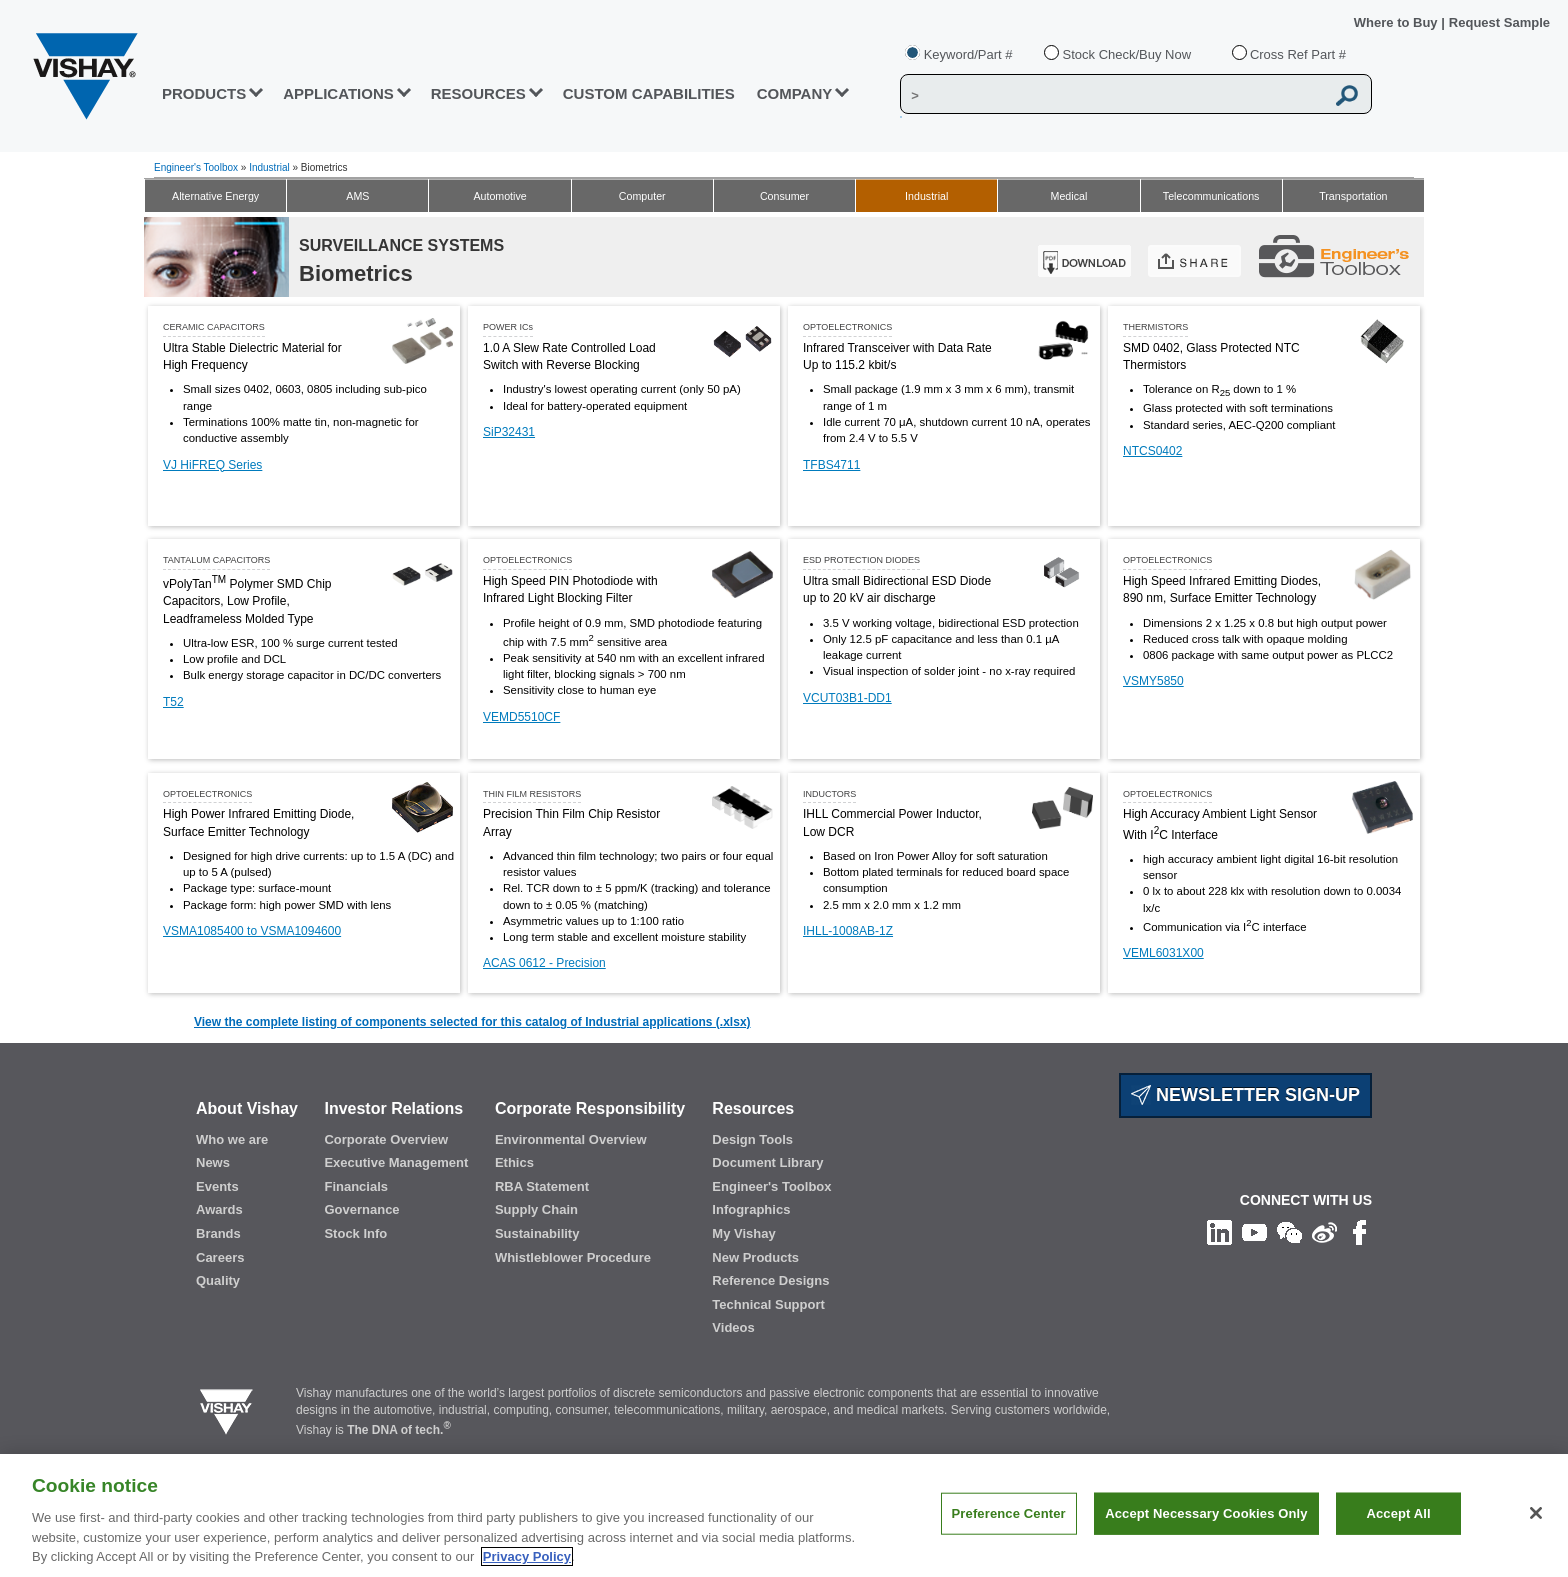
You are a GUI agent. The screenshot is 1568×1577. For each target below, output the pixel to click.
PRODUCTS (204, 93)
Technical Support (768, 1304)
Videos (733, 1327)
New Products (755, 1257)
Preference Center (1009, 1513)
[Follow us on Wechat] (1289, 1232)
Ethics (514, 1162)
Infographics (751, 1209)
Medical (1069, 196)
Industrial (269, 167)
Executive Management (396, 1162)
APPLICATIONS (338, 93)
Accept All (1398, 1513)
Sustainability (537, 1233)
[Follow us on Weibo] (1324, 1232)
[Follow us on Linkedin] (1219, 1232)
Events (217, 1186)
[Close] (1536, 1513)
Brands (218, 1233)
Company (795, 93)
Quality (218, 1280)
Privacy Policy (527, 1556)
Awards (219, 1209)
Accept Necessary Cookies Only (1206, 1513)
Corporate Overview (386, 1139)
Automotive (499, 196)
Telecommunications (1211, 196)
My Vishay (743, 1233)
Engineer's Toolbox (196, 167)
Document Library (767, 1162)
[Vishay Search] (1112, 95)
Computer (642, 196)
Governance (361, 1209)
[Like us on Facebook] (1359, 1232)
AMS (357, 196)
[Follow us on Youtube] (1254, 1232)
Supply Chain (536, 1209)
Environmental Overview (571, 1139)
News (213, 1162)
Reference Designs (770, 1280)
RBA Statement (542, 1186)
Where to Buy (1397, 22)
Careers (220, 1257)
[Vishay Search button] (1348, 95)
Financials (356, 1186)
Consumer (784, 196)
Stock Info (355, 1233)
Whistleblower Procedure (573, 1257)
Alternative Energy (215, 196)
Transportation (1353, 196)
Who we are (232, 1139)
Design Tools (752, 1139)
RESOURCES (478, 93)
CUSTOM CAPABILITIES (649, 93)
